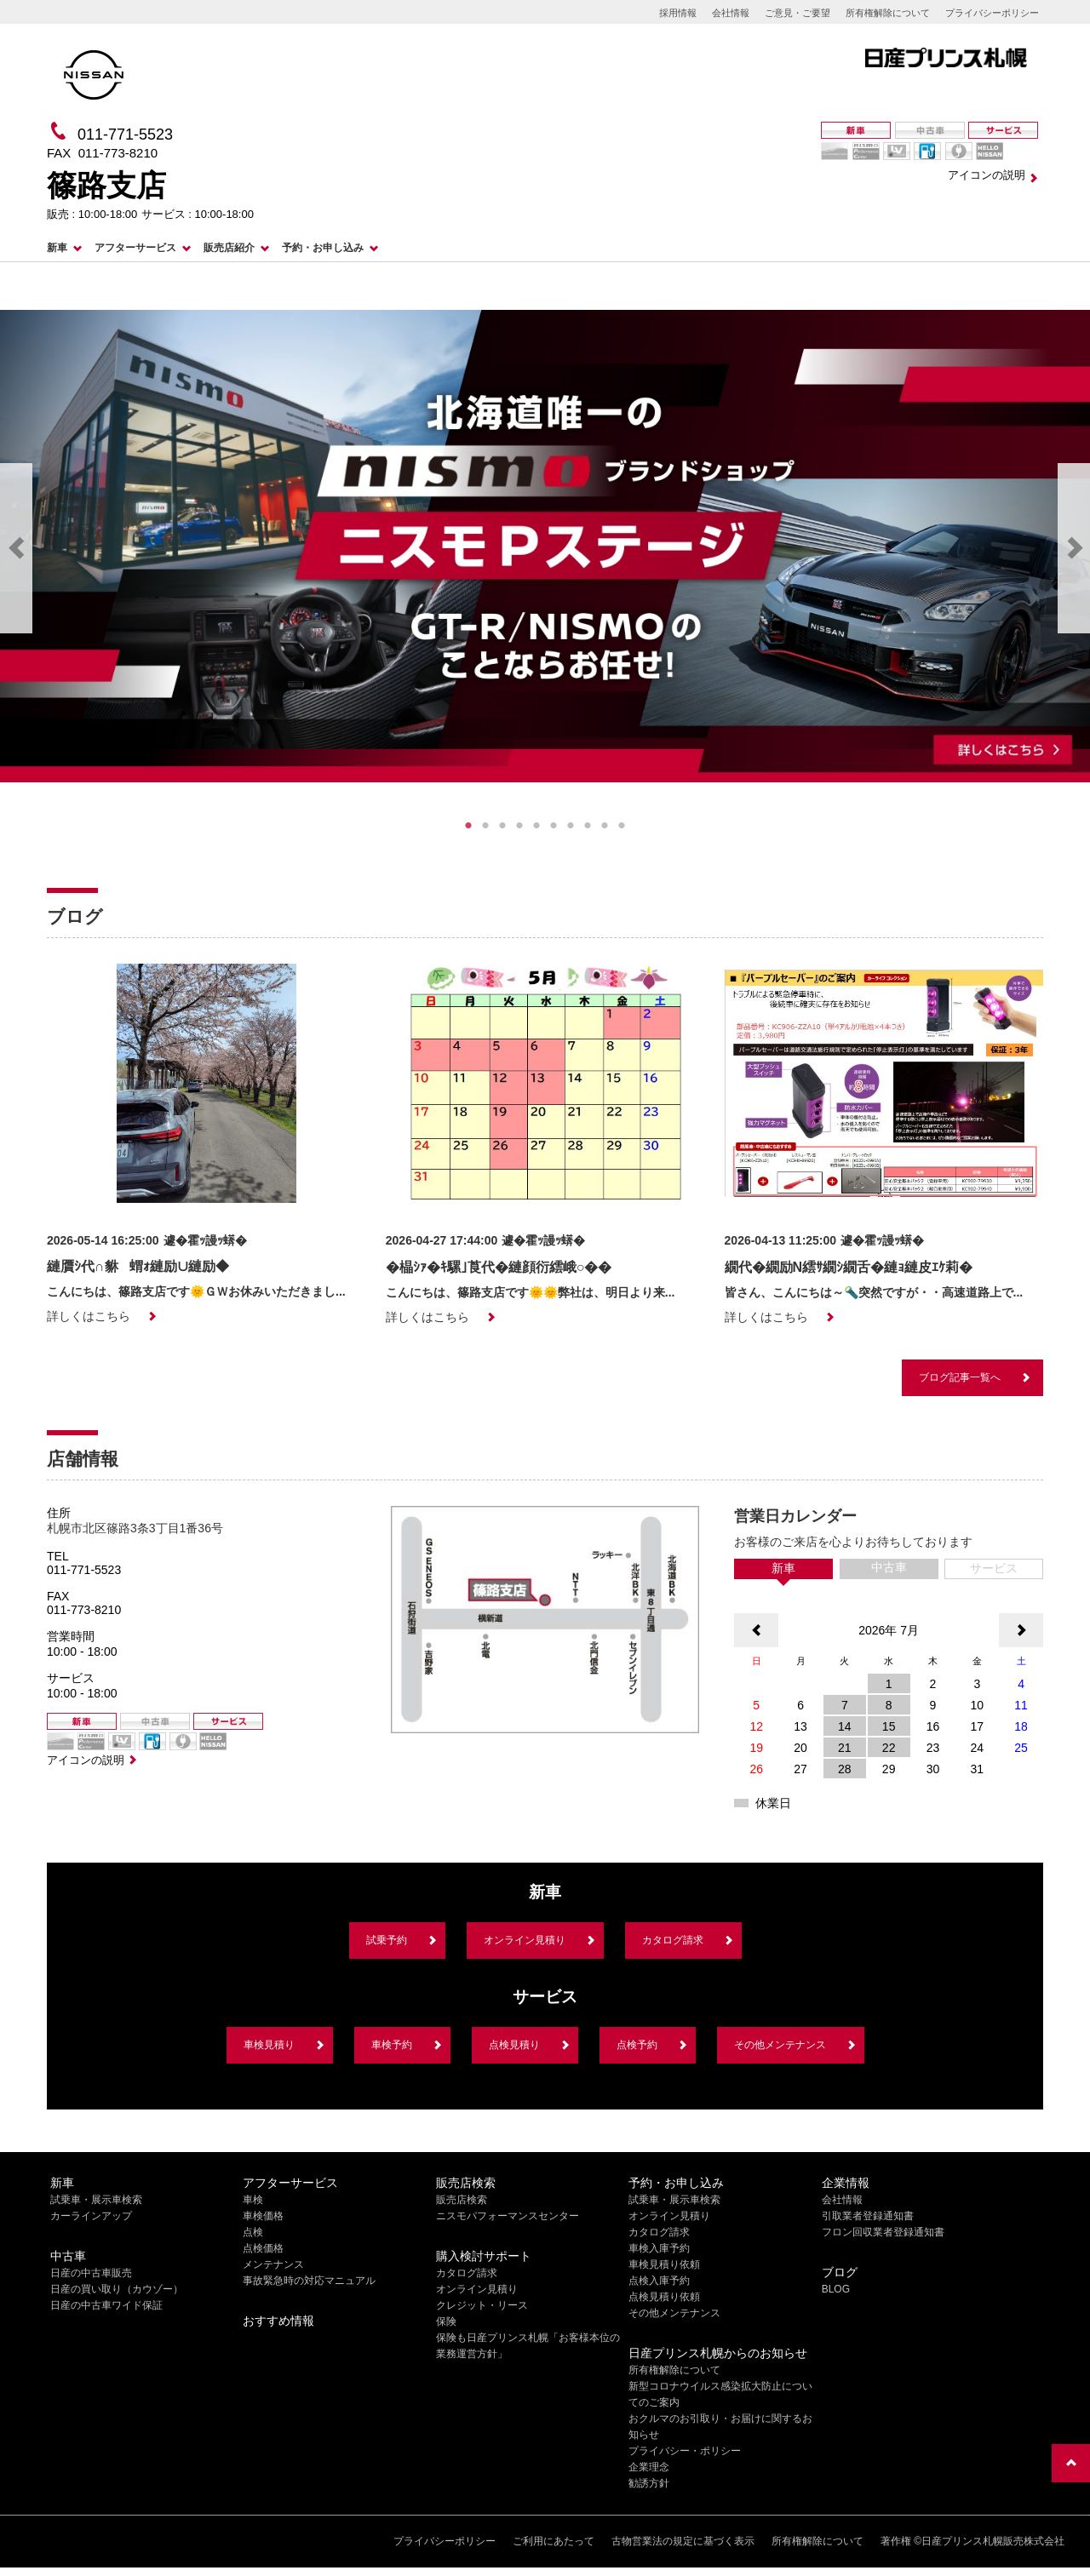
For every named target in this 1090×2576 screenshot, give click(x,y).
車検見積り (269, 2045)
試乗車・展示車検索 (96, 2200)
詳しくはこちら (88, 1316)
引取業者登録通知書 (868, 2216)
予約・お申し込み (323, 248)
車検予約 (391, 2045)
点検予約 (637, 2045)
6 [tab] (553, 825)
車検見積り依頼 (664, 2264)
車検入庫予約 (659, 2248)
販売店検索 (461, 2200)
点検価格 (263, 2248)
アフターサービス (135, 248)
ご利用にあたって (553, 2541)
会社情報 (730, 13)
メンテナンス (273, 2264)
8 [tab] (587, 825)
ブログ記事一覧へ (960, 1377)
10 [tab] (621, 825)
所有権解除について (888, 13)
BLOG (836, 2289)
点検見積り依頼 (664, 2297)
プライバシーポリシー (992, 13)
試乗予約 (386, 1940)
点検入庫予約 (659, 2281)
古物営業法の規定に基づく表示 (682, 2541)
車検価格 (263, 2216)
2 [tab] (485, 825)
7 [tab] (570, 825)
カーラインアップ (91, 2216)
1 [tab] (468, 825)
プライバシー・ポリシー (684, 2451)
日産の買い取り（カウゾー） (116, 2289)
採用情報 (678, 13)
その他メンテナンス (780, 2045)
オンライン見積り (524, 1940)
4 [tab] (519, 825)
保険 (446, 2321)
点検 (253, 2232)
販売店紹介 (229, 248)
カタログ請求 (672, 1940)
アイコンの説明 (986, 175)
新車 (57, 248)
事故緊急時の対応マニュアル (309, 2281)
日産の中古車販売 (91, 2273)
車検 (253, 2200)
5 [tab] (536, 825)
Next (1074, 548)
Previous (16, 548)
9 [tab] (604, 825)
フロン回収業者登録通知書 (883, 2232)
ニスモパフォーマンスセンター (507, 2216)
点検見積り (514, 2045)
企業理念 (648, 2467)
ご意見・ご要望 (797, 13)
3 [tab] (502, 825)
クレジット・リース (482, 2305)
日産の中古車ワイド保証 (106, 2305)
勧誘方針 (648, 2483)
